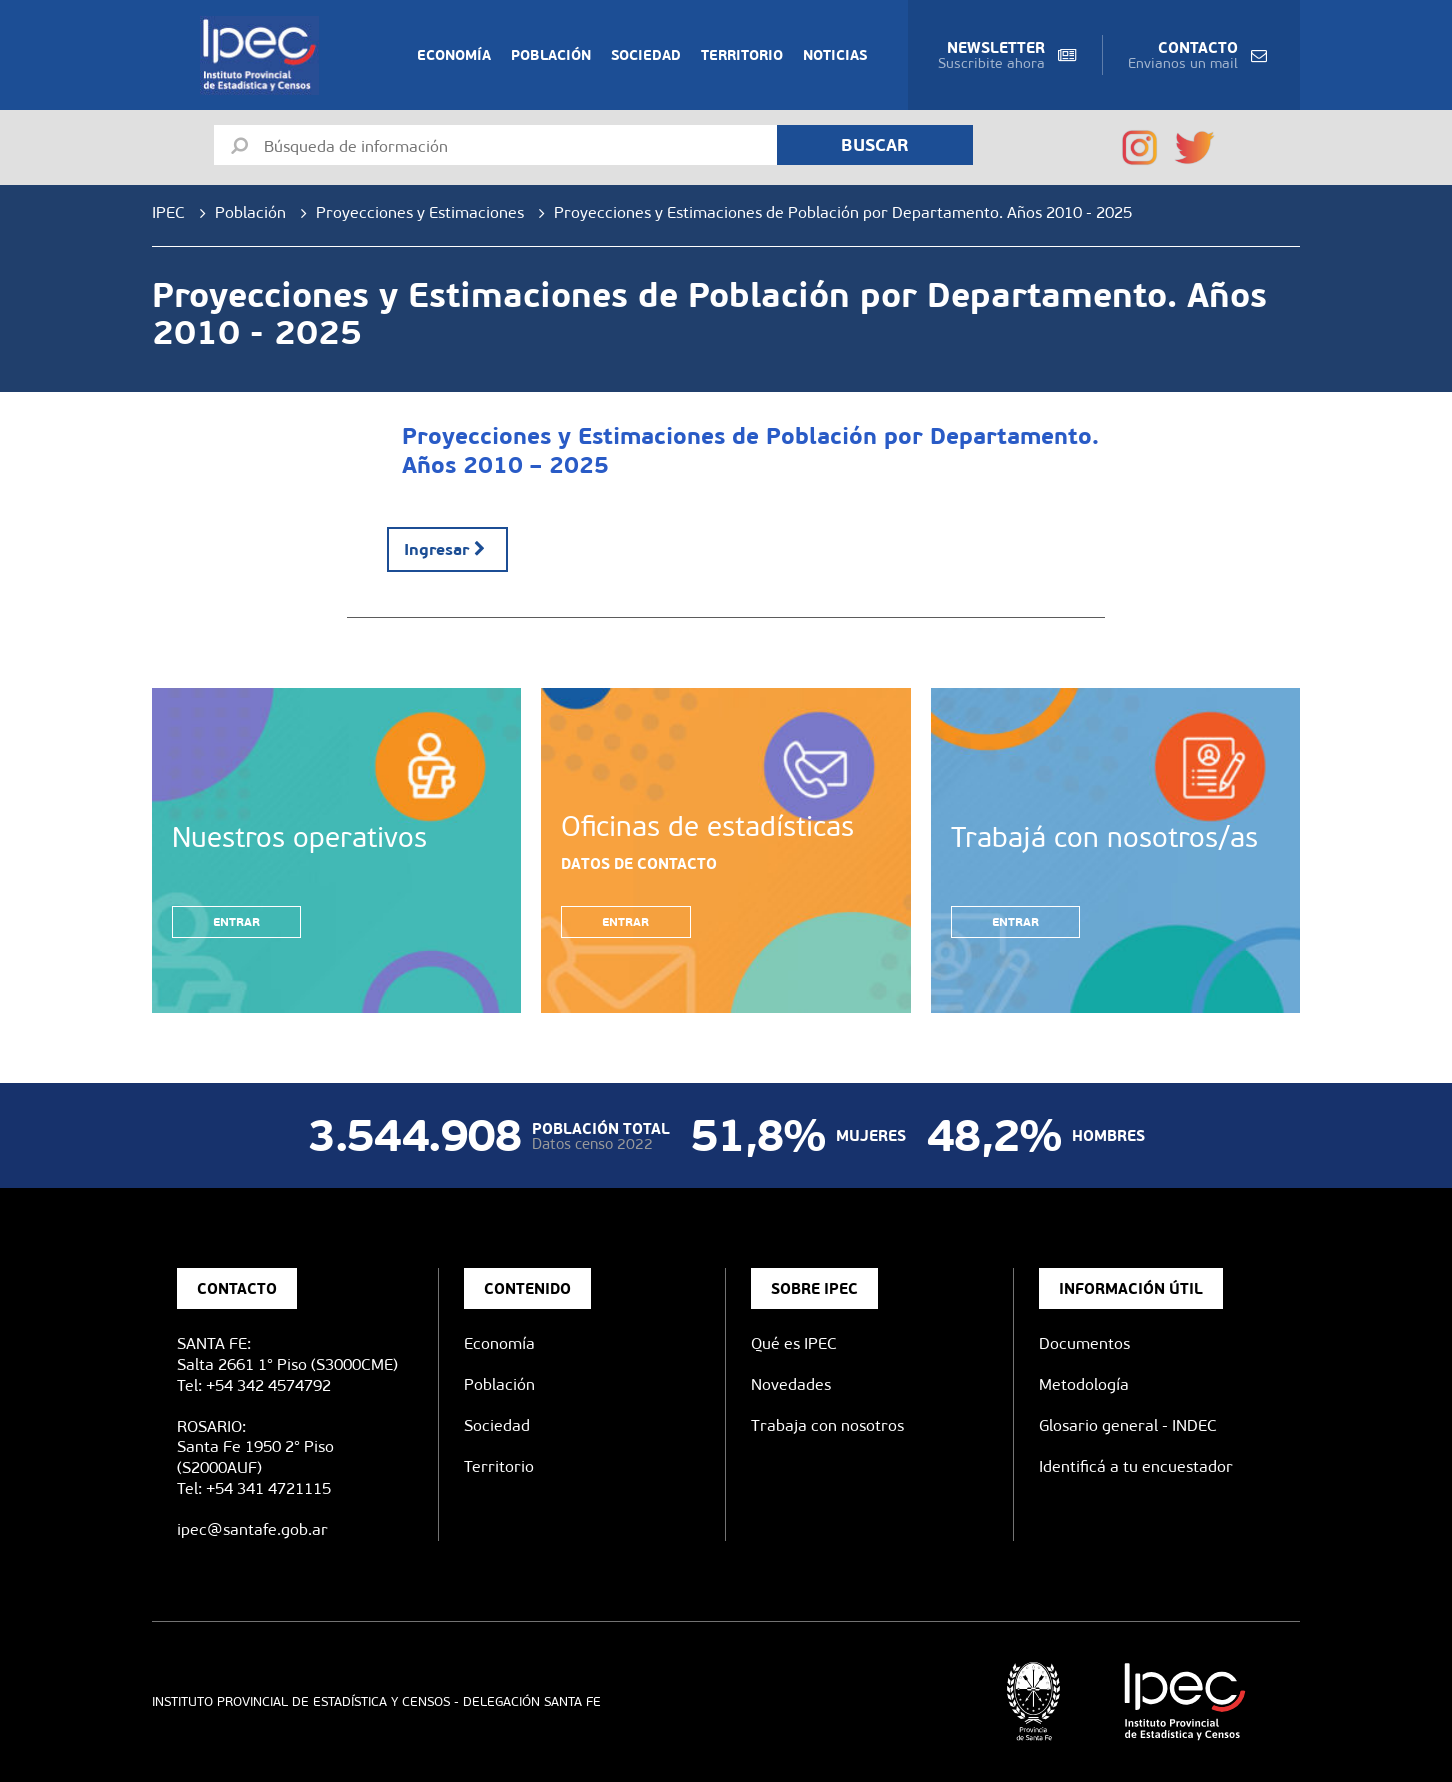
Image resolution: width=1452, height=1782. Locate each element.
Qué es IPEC (794, 1343)
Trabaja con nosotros (827, 1425)
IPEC (168, 212)
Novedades (791, 1384)
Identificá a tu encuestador (1136, 1466)
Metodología (1084, 1384)
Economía (454, 55)
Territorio (742, 55)
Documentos (1084, 1343)
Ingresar (447, 549)
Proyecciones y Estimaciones (420, 212)
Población (551, 55)
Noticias (835, 55)
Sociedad (646, 55)
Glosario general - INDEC (1128, 1425)
